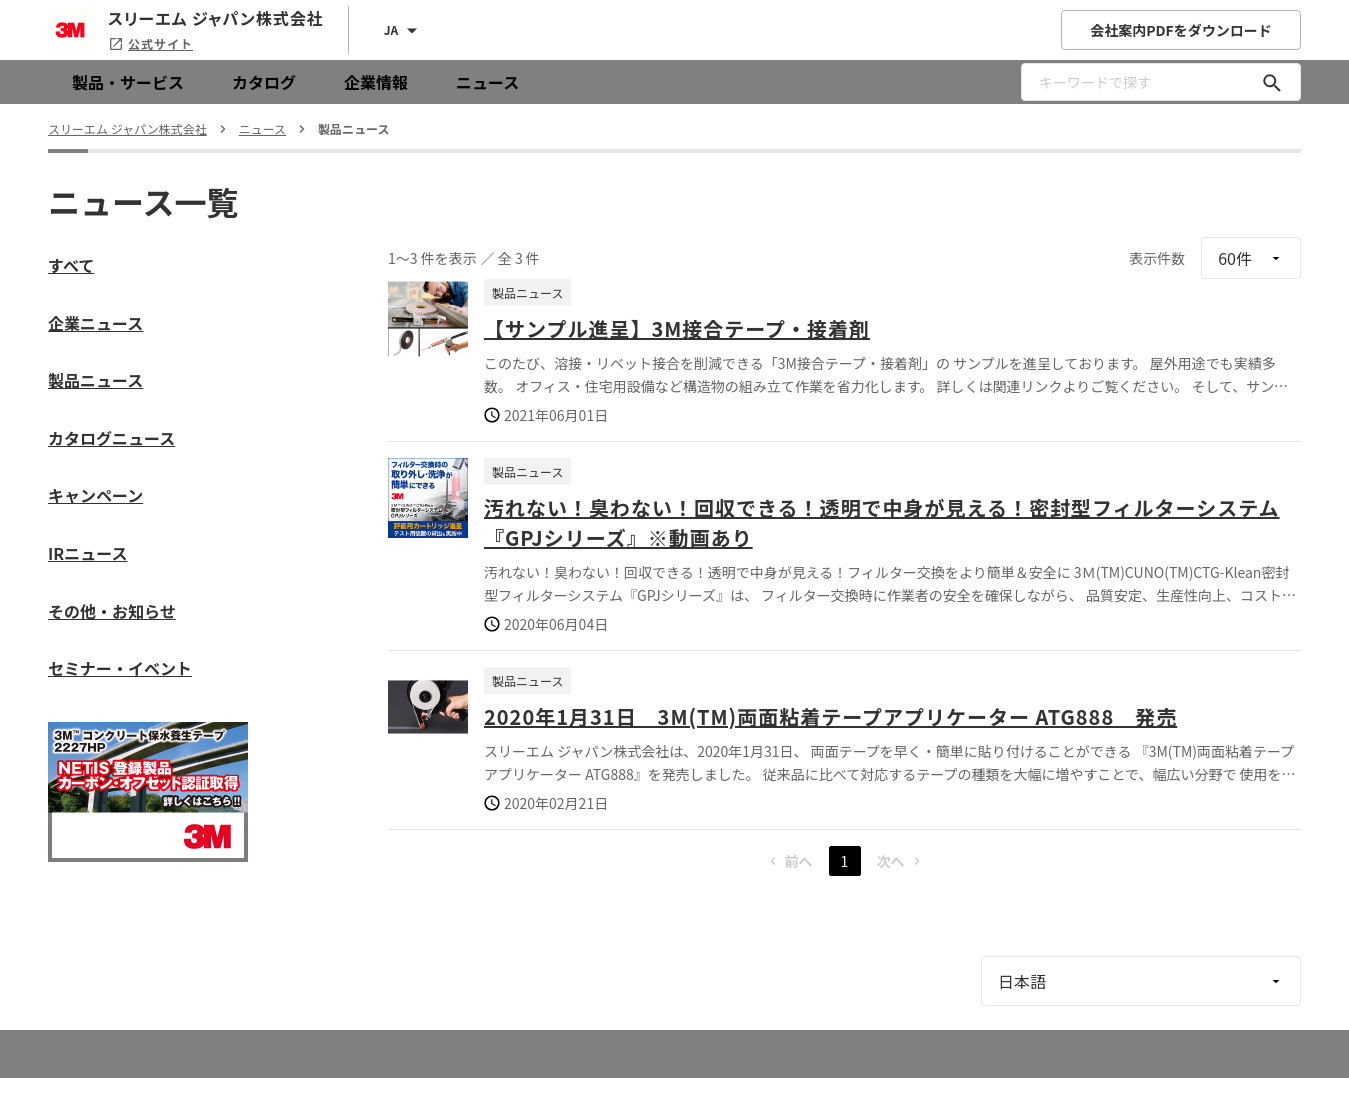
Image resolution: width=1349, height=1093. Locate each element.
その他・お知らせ (112, 611)
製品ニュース (95, 380)
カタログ (264, 82)
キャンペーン (95, 495)
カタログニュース (111, 438)
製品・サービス (128, 82)
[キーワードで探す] (1272, 82)
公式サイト (150, 43)
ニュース (487, 82)
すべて (71, 265)
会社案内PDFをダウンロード (1181, 30)
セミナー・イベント (120, 668)
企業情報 (376, 82)
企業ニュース (95, 323)
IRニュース (87, 553)
